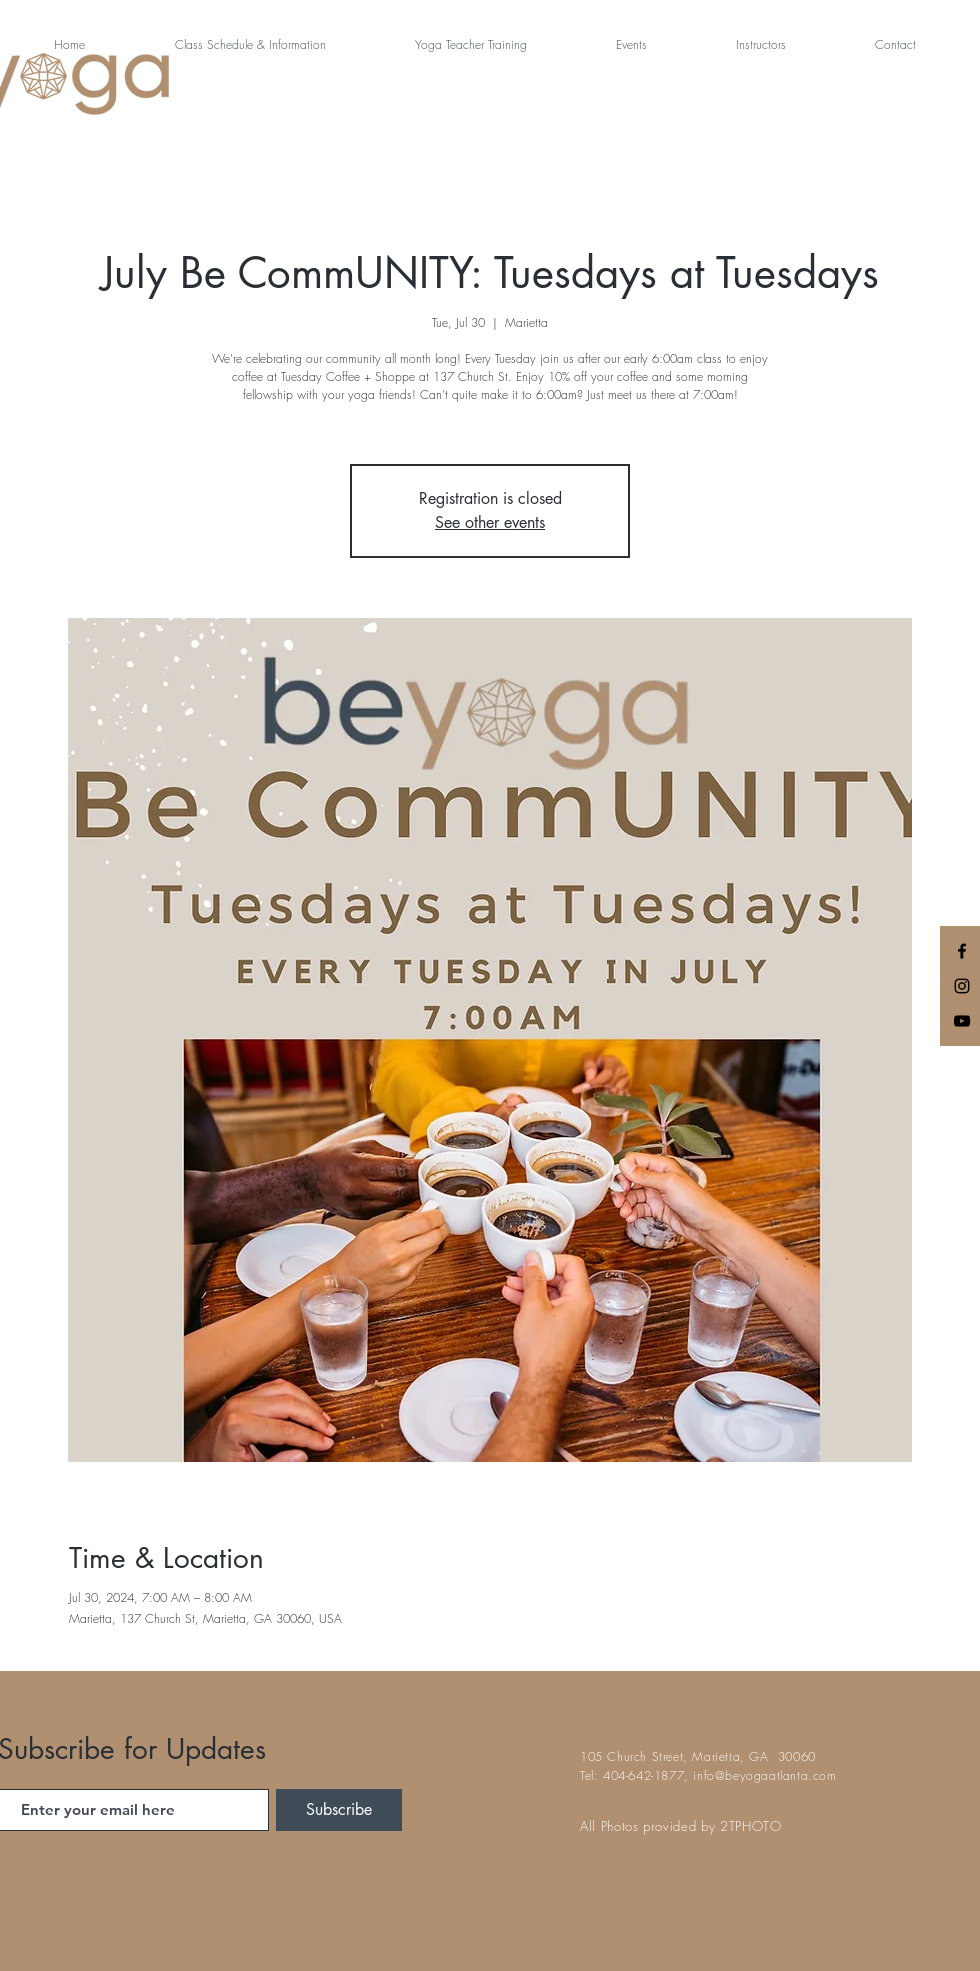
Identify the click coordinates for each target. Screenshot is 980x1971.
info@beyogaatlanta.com (764, 1775)
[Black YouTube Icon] (962, 1021)
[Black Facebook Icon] (962, 951)
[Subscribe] (339, 1810)
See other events (490, 522)
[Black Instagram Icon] (962, 986)
